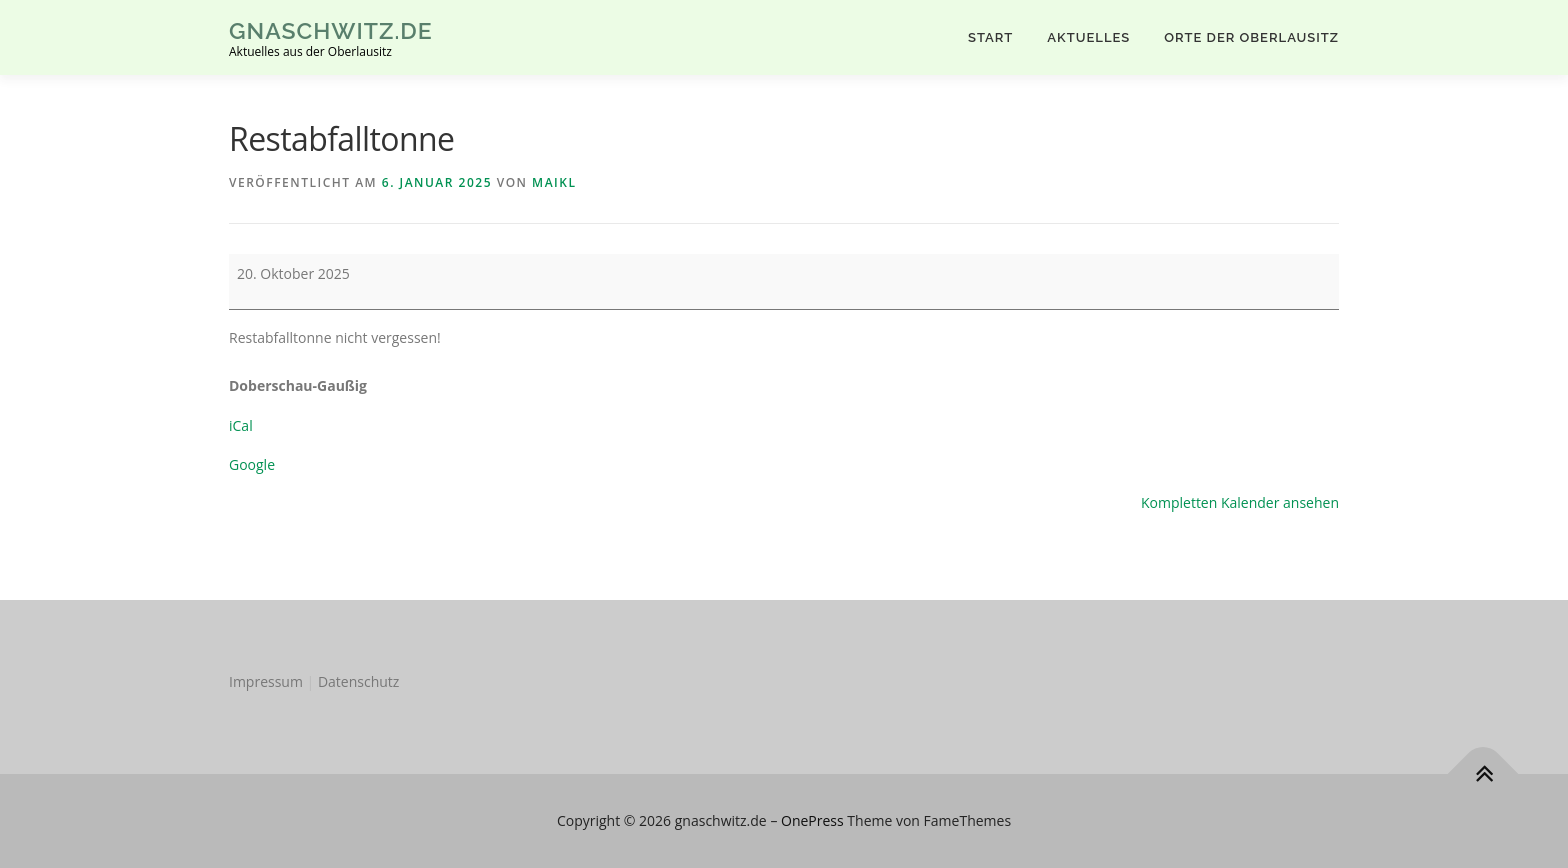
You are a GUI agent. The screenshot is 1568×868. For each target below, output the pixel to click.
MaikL (554, 182)
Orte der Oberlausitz (1251, 37)
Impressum (266, 681)
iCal (241, 425)
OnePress (812, 820)
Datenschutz (358, 681)
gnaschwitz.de (331, 30)
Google (252, 464)
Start (990, 37)
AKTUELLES (1088, 37)
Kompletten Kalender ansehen (1240, 502)
